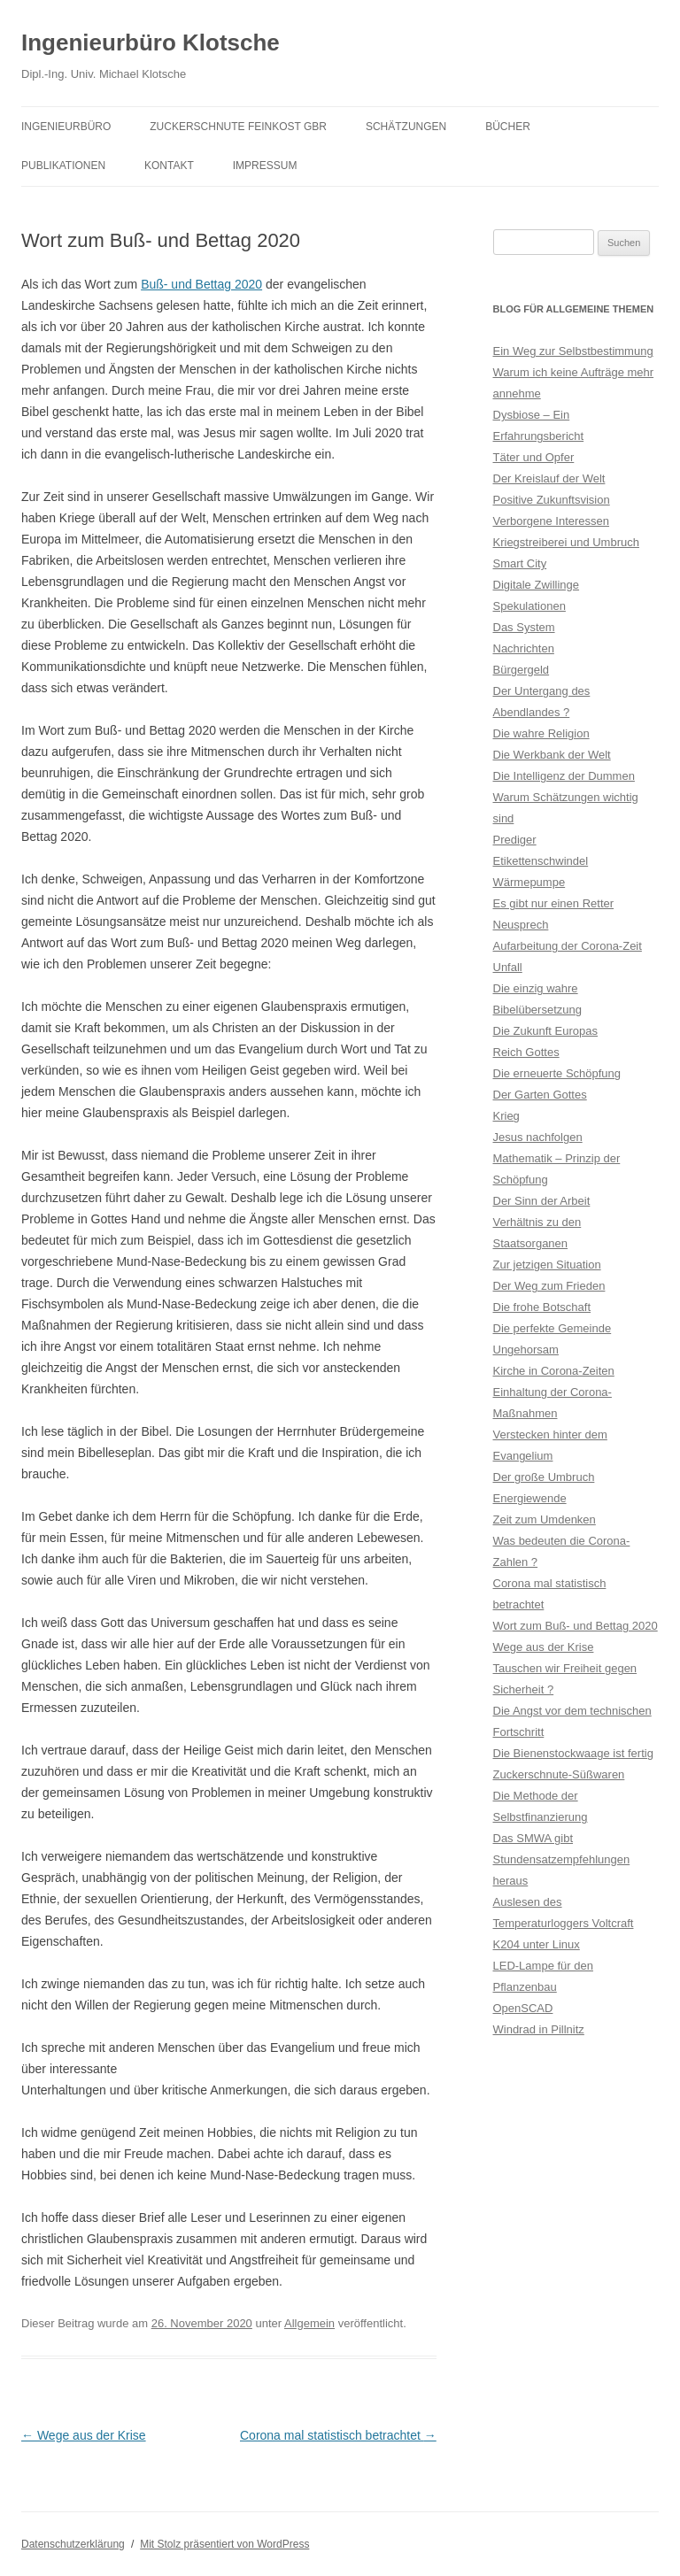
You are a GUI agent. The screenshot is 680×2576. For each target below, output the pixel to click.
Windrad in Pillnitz (538, 2029)
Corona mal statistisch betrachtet (338, 2435)
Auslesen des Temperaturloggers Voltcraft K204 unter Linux (563, 1923)
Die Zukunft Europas (546, 1030)
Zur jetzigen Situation (547, 1264)
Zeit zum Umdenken (544, 1519)
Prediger (515, 839)
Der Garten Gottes (540, 1094)
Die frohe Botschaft (542, 1307)
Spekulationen (529, 606)
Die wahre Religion (541, 733)
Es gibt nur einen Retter (553, 903)
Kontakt (169, 165)
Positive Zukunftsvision (551, 499)
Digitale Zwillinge (536, 584)
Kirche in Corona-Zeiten (553, 1370)
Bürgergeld (521, 669)
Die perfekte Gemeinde (552, 1328)
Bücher (507, 126)
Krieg (506, 1115)
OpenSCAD (523, 2008)
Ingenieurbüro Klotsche (150, 42)
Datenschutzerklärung (73, 2544)
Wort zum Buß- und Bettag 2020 (575, 1625)
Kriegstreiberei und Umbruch (566, 542)
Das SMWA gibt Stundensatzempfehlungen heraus (561, 1859)
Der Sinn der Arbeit (542, 1200)
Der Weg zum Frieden (549, 1285)
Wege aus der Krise (83, 2435)
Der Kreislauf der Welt (549, 478)
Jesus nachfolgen (538, 1137)
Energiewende (530, 1498)
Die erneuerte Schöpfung (557, 1073)
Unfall (507, 967)
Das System (524, 627)
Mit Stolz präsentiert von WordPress (224, 2544)
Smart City (520, 563)
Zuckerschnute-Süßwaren (559, 1774)
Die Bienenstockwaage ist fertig (573, 1753)
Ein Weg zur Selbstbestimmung (573, 351)
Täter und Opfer (534, 457)
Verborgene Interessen (551, 521)
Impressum (265, 165)
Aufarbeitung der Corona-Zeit (567, 946)
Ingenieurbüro (66, 126)
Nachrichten (523, 648)
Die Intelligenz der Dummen (564, 776)
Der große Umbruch (544, 1477)
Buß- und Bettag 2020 (201, 284)
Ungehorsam (526, 1349)
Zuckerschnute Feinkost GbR (238, 126)
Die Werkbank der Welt (552, 754)
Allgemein (309, 2323)
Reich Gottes (526, 1052)
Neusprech (521, 924)
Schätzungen (406, 126)
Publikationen (63, 165)
